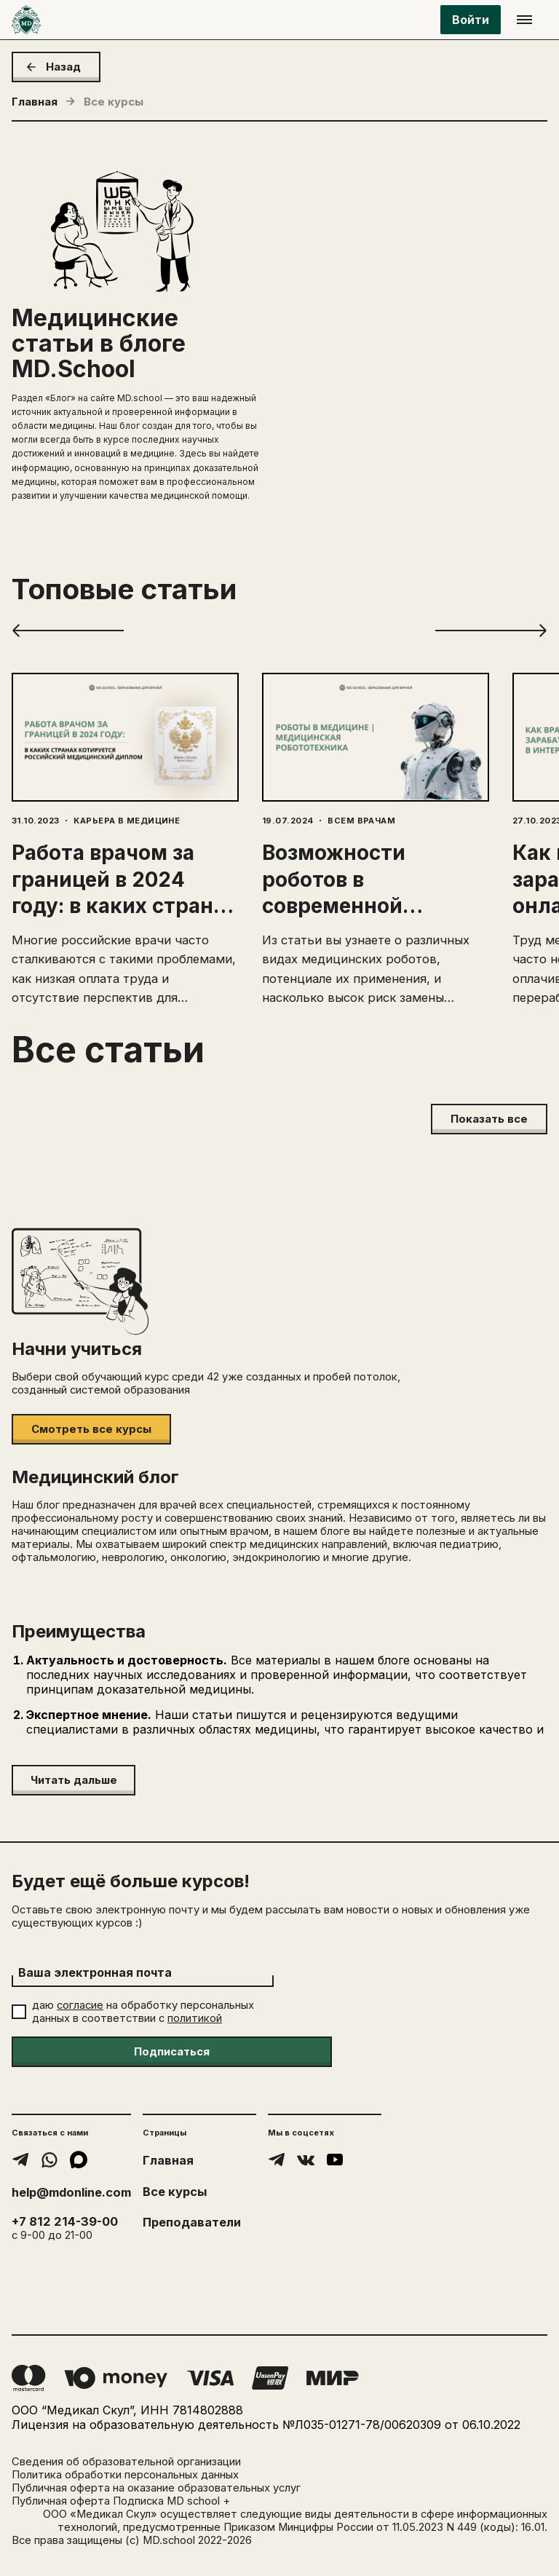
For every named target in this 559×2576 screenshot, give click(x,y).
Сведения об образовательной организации (126, 2461)
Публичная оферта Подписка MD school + (121, 2501)
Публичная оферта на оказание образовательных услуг (156, 2487)
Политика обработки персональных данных (125, 2474)
